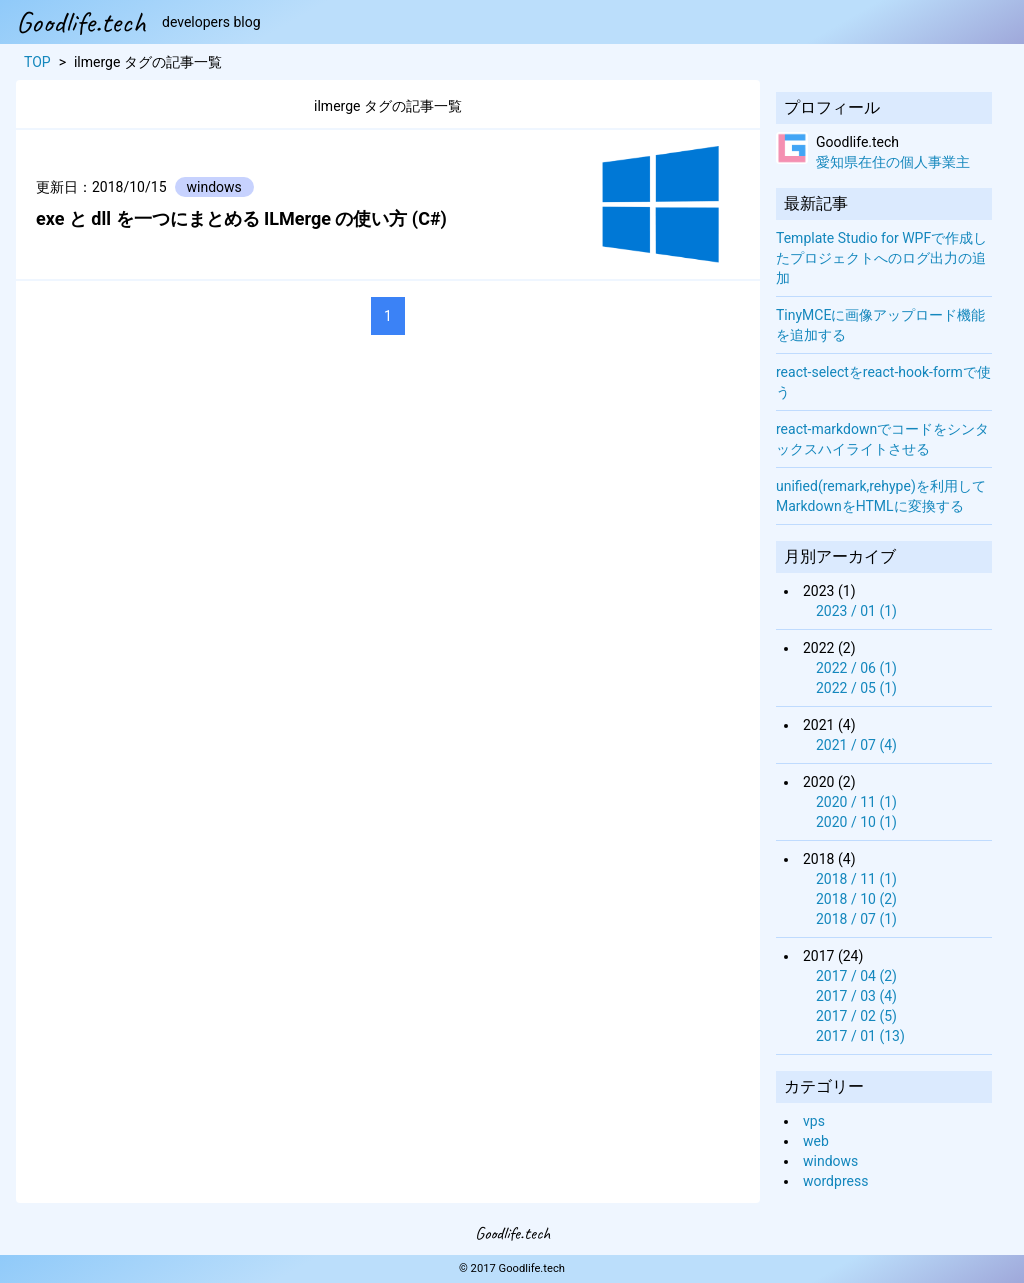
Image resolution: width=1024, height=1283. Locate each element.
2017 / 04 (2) (856, 976)
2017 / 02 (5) (856, 1016)
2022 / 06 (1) (856, 668)
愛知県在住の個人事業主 (893, 162)
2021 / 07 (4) (856, 745)
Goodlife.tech (81, 22)
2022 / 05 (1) (856, 688)
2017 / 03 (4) (856, 996)
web (816, 1141)
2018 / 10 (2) (856, 899)
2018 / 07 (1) (856, 919)
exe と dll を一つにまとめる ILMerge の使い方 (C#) (241, 218)
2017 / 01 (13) (860, 1036)
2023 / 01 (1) (856, 611)
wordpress (835, 1181)
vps (814, 1121)
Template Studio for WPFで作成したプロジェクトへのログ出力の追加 (881, 258)
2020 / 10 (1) (856, 822)
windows (830, 1161)
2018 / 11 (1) (856, 879)
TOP (37, 62)
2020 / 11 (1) (856, 802)
